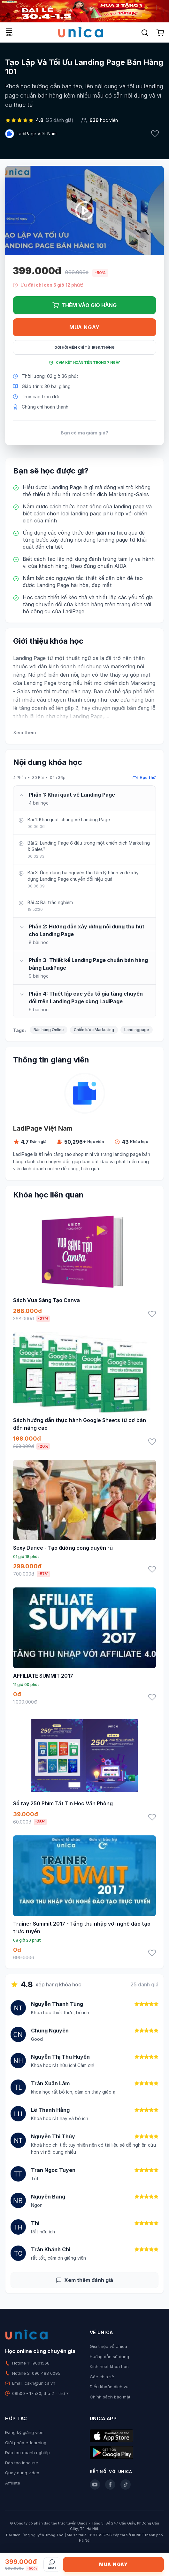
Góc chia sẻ (102, 2376)
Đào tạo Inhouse (21, 2462)
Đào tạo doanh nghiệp (27, 2452)
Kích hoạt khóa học (109, 2366)
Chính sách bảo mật (110, 2396)
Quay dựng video (22, 2472)
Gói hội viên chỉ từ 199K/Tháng (84, 347)
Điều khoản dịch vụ (109, 2386)
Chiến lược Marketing (94, 1029)
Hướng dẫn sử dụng (109, 2356)
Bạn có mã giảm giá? (84, 432)
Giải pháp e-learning (25, 2442)
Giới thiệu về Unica (108, 2346)
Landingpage (136, 1029)
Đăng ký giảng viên (24, 2432)
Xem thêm (24, 732)
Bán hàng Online (49, 1029)
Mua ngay (84, 327)
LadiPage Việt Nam (37, 133)
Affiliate (12, 2482)
